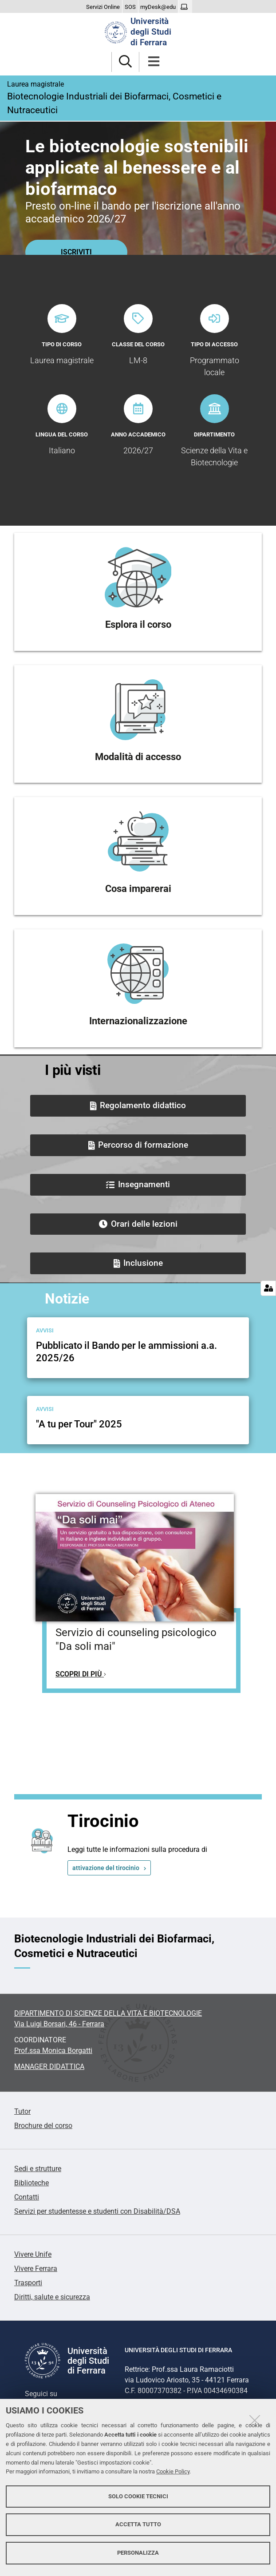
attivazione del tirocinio (105, 1867)
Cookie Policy (172, 2471)
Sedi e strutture (37, 2168)
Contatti (26, 2197)
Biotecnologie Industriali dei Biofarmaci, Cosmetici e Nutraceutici (138, 97)
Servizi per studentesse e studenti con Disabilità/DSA (97, 2211)
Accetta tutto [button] (138, 2524)
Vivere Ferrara (35, 2268)
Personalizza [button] (138, 2552)
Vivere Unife (32, 2254)
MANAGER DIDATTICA (49, 2066)
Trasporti (28, 2283)
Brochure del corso (43, 2125)
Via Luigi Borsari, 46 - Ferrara (59, 2024)
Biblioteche (31, 2183)
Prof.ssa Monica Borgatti (53, 2050)
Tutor (22, 2111)
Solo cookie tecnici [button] (138, 2496)
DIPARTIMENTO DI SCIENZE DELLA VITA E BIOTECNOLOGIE (108, 2013)
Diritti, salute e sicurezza (52, 2297)
